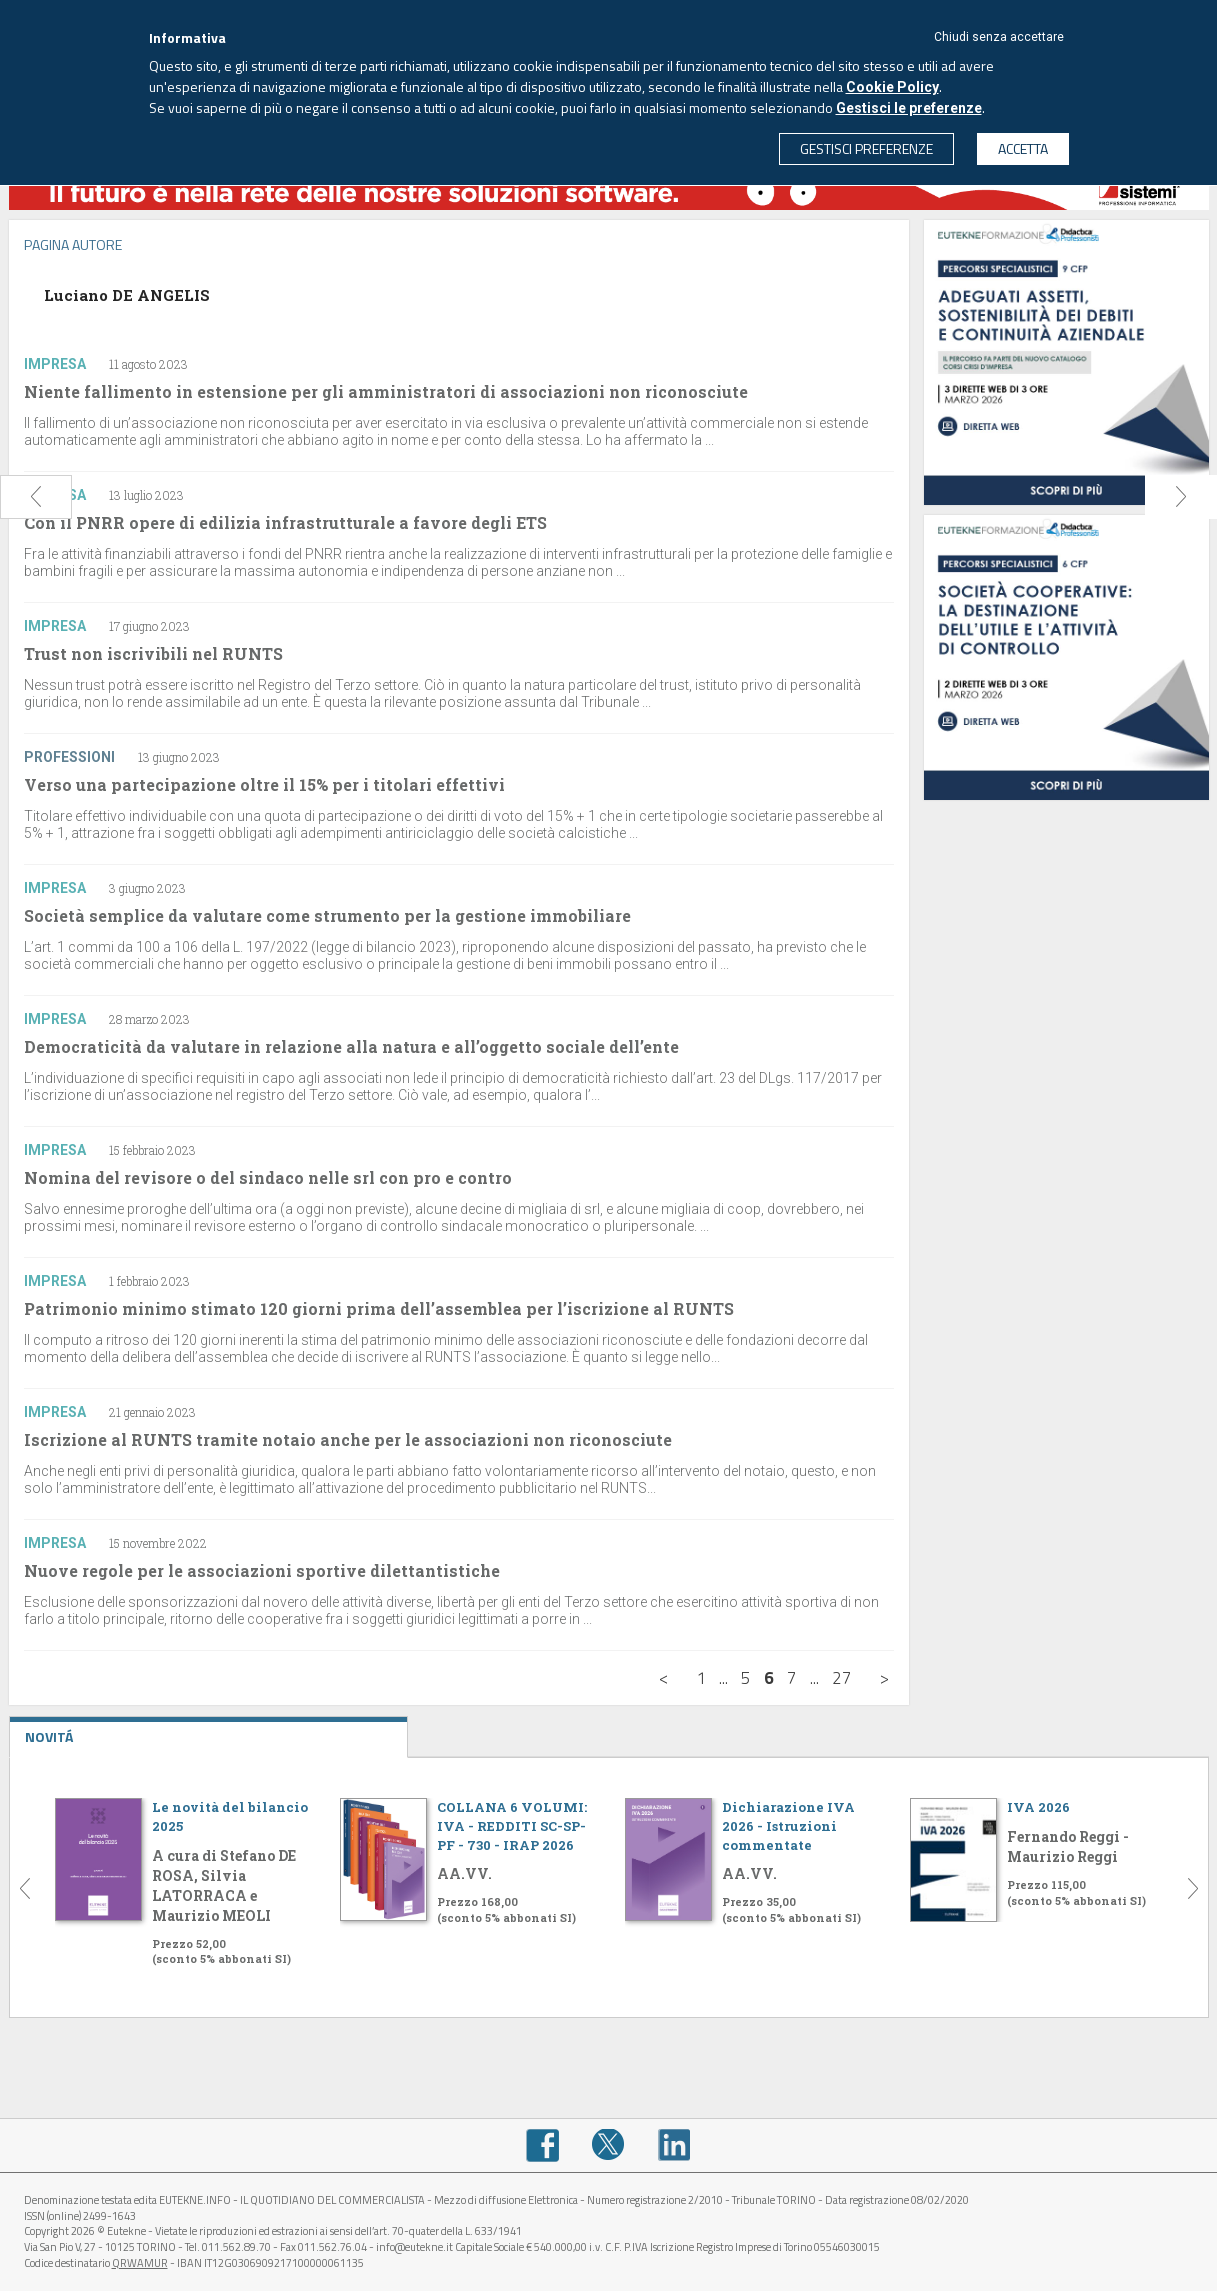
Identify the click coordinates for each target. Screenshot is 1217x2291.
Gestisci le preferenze (909, 108)
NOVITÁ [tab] (209, 1732)
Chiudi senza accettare (999, 37)
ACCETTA (1023, 148)
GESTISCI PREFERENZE (866, 148)
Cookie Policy (892, 87)
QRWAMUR (140, 2263)
